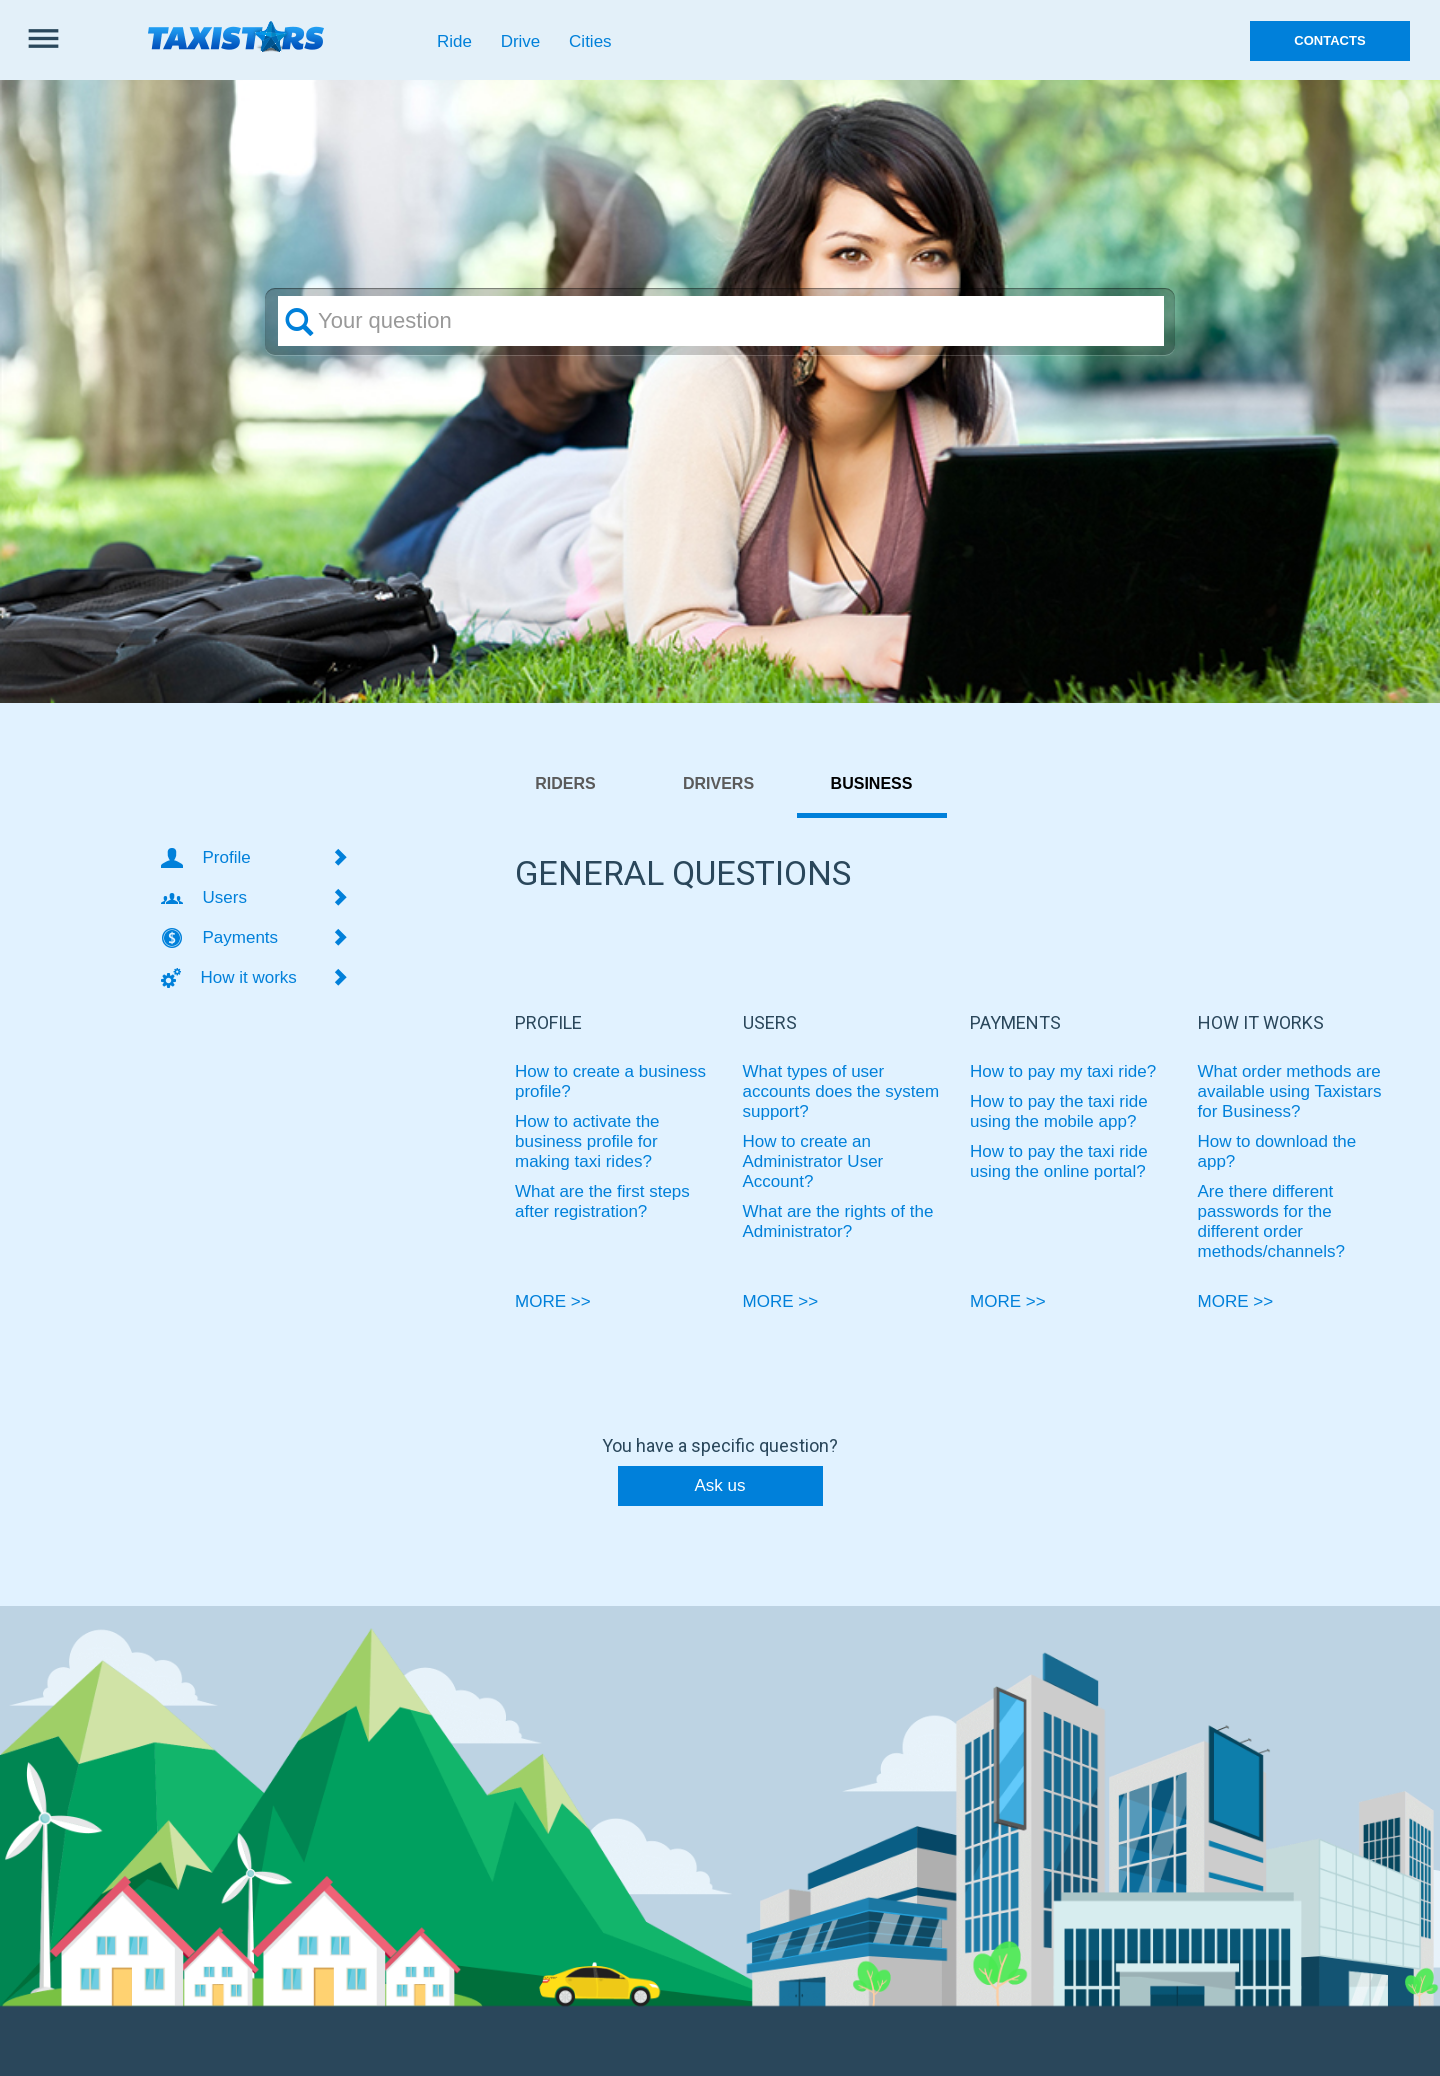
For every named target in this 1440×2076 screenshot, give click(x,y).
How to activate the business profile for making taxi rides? (587, 1141)
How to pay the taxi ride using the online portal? (1059, 1161)
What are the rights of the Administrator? (838, 1221)
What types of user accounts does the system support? (841, 1091)
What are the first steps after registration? (602, 1201)
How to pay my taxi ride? (1063, 1071)
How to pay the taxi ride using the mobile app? (1059, 1111)
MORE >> (553, 1301)
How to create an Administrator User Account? (813, 1161)
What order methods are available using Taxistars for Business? (1290, 1091)
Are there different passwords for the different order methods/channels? (1271, 1221)
